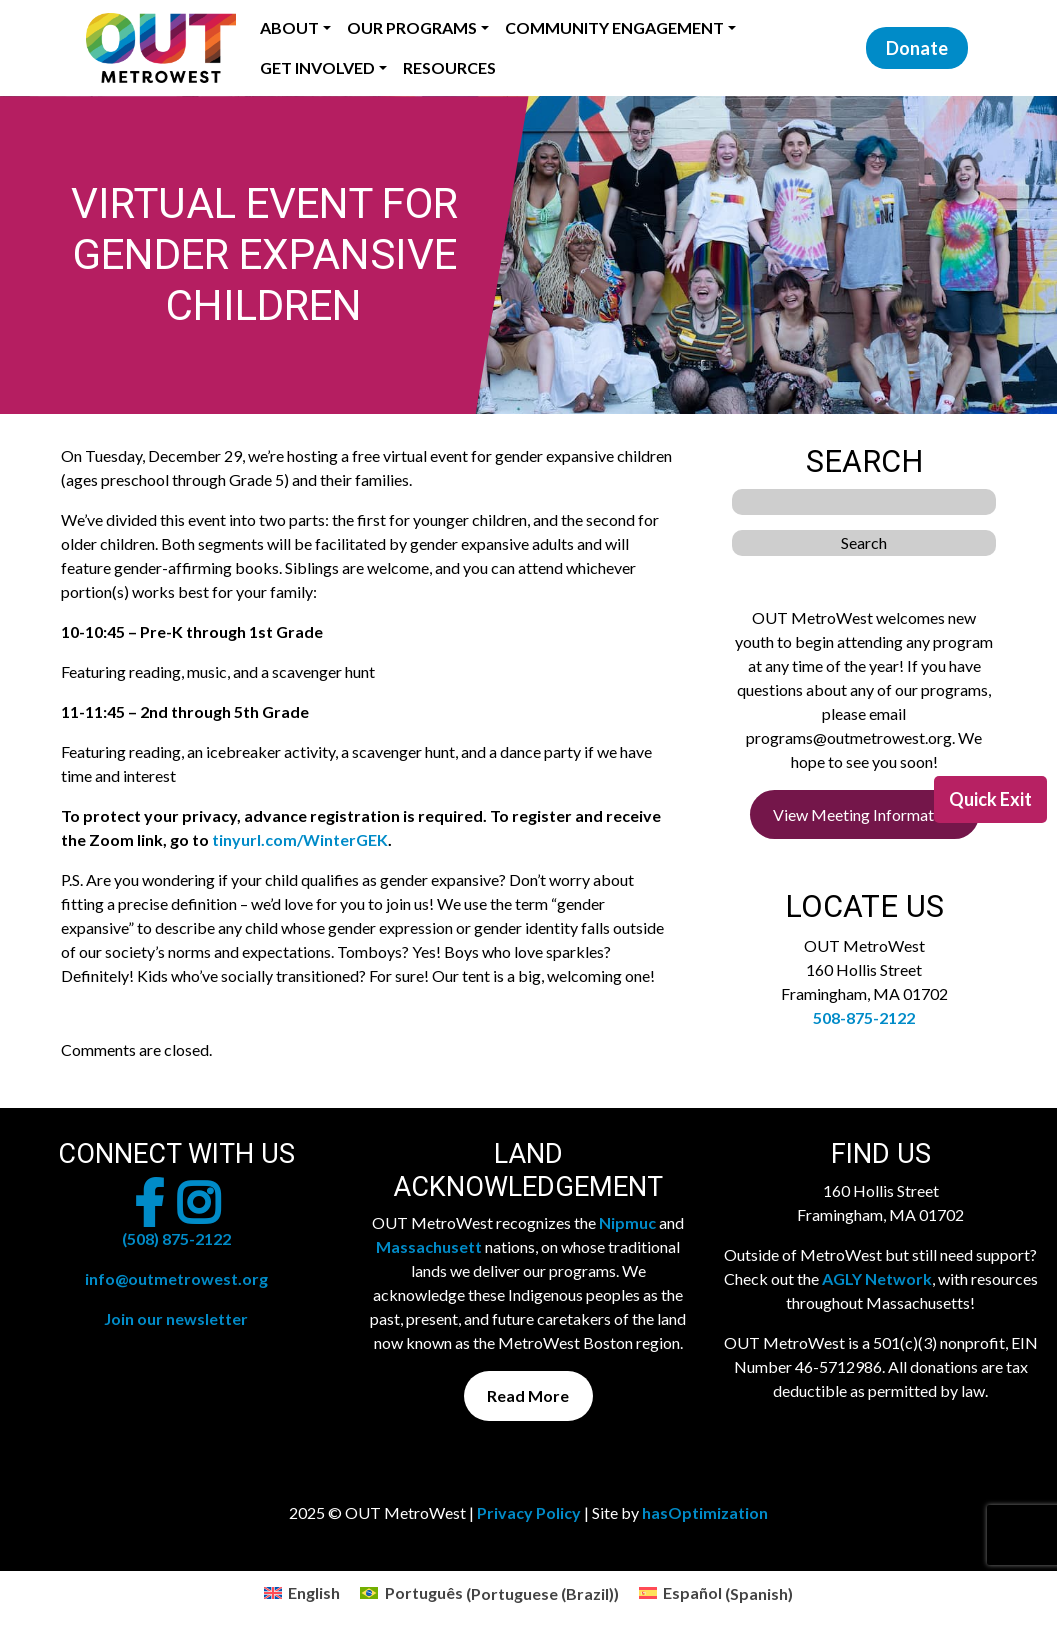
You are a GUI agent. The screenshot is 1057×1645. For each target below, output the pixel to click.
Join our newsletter (176, 1318)
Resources (449, 67)
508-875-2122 (864, 1017)
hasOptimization (705, 1512)
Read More (528, 1395)
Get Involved (317, 67)
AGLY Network (877, 1278)
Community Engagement (614, 27)
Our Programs (412, 27)
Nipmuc (627, 1222)
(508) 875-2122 (176, 1238)
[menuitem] (302, 1593)
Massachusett (429, 1246)
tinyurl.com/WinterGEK (300, 839)
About (289, 27)
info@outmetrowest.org (176, 1278)
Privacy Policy (529, 1512)
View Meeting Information (864, 814)
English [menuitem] (314, 1592)
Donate (917, 48)
